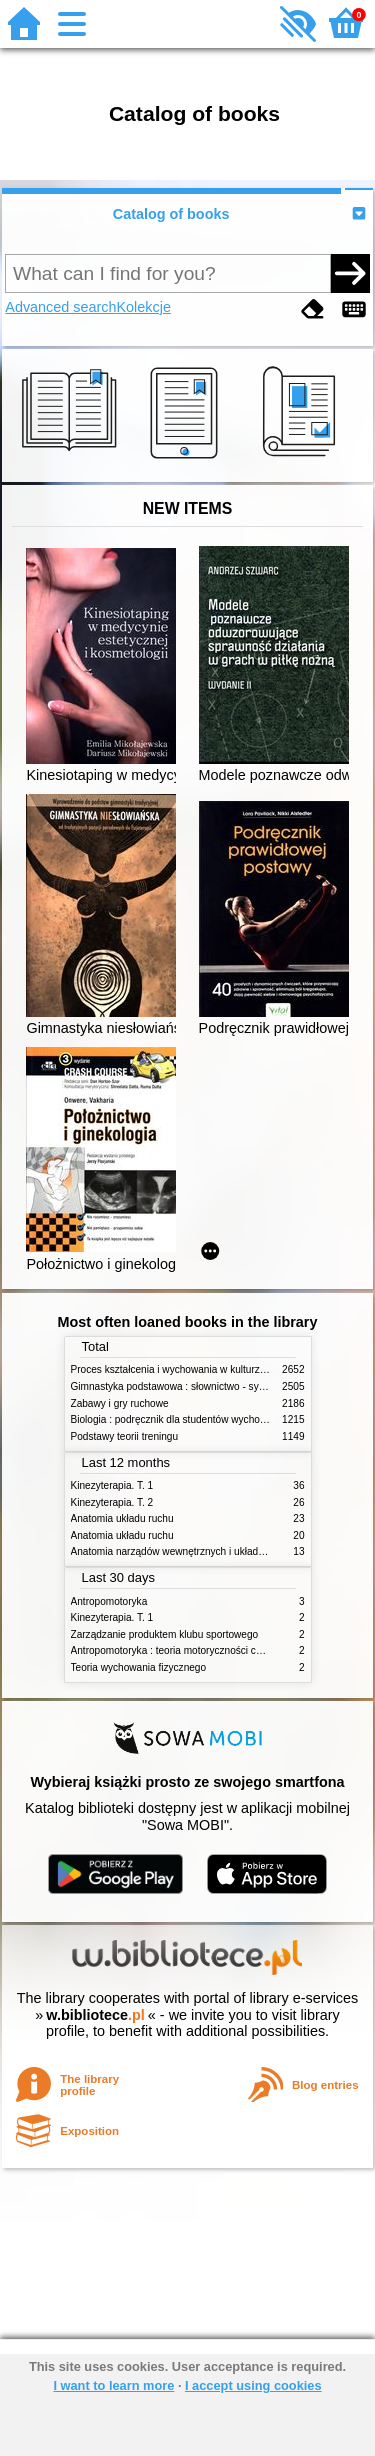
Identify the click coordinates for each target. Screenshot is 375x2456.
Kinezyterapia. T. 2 (112, 1502)
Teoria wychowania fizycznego (139, 1667)
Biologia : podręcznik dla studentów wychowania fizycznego (204, 1419)
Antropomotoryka (109, 1601)
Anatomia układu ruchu (122, 1518)
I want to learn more (113, 2385)
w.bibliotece (95, 2015)
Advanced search (60, 307)
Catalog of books (171, 214)
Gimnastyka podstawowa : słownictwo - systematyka (188, 1386)
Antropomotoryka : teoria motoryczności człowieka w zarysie (205, 1650)
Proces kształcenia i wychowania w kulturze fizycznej (189, 1369)
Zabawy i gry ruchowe (120, 1403)
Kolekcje (144, 307)
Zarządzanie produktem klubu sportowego (165, 1634)
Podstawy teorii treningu (125, 1436)
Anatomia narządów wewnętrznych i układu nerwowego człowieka (218, 1551)
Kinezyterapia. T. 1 (112, 1485)
